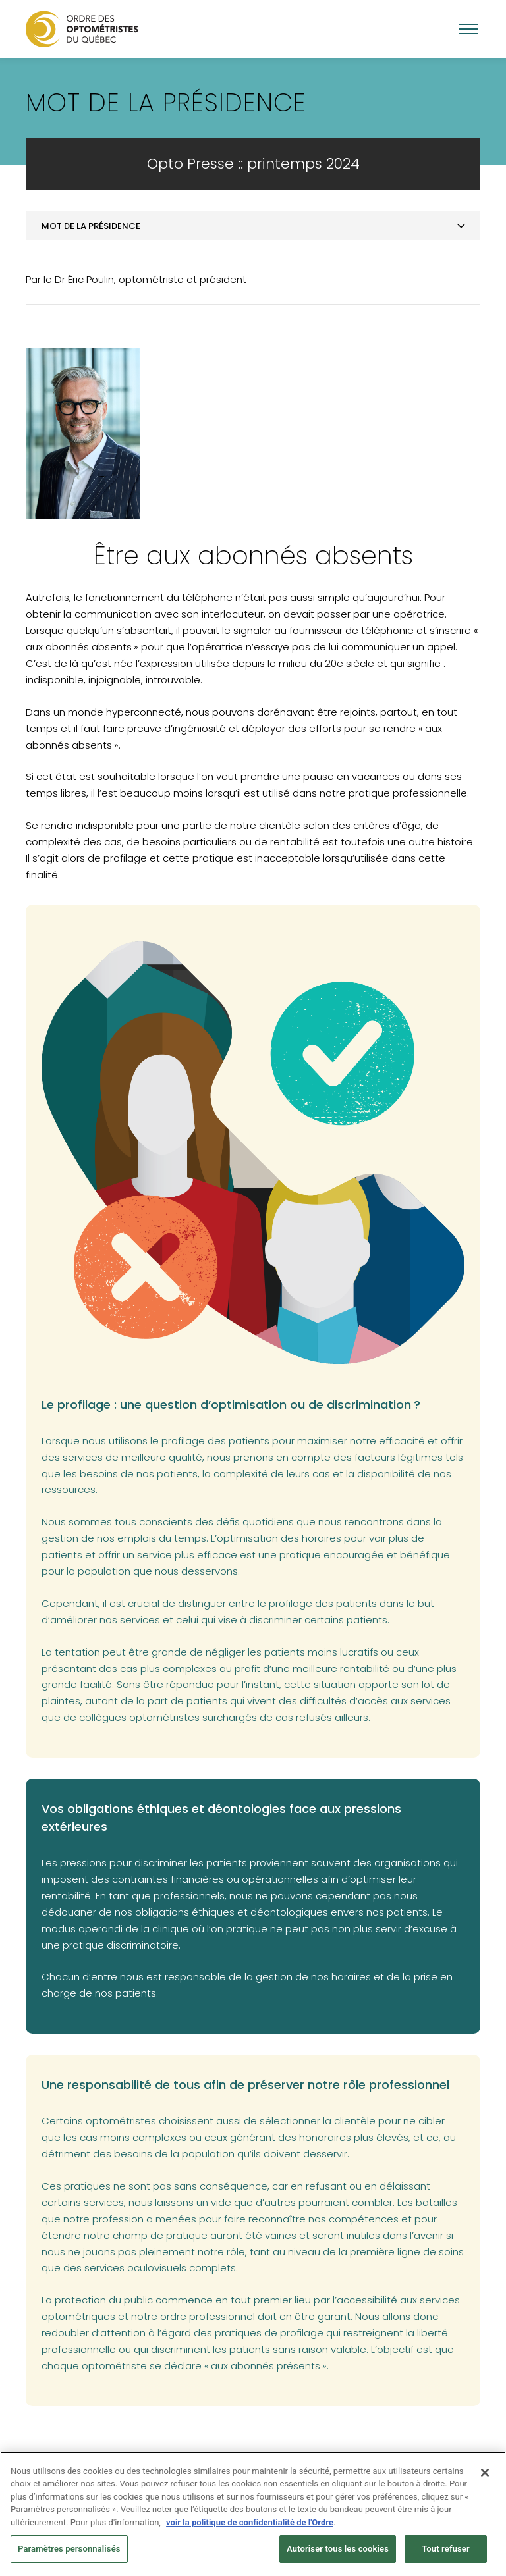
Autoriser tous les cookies (338, 2553)
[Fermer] (484, 2476)
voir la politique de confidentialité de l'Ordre (249, 2526)
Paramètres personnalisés (69, 2553)
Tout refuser (446, 2553)
